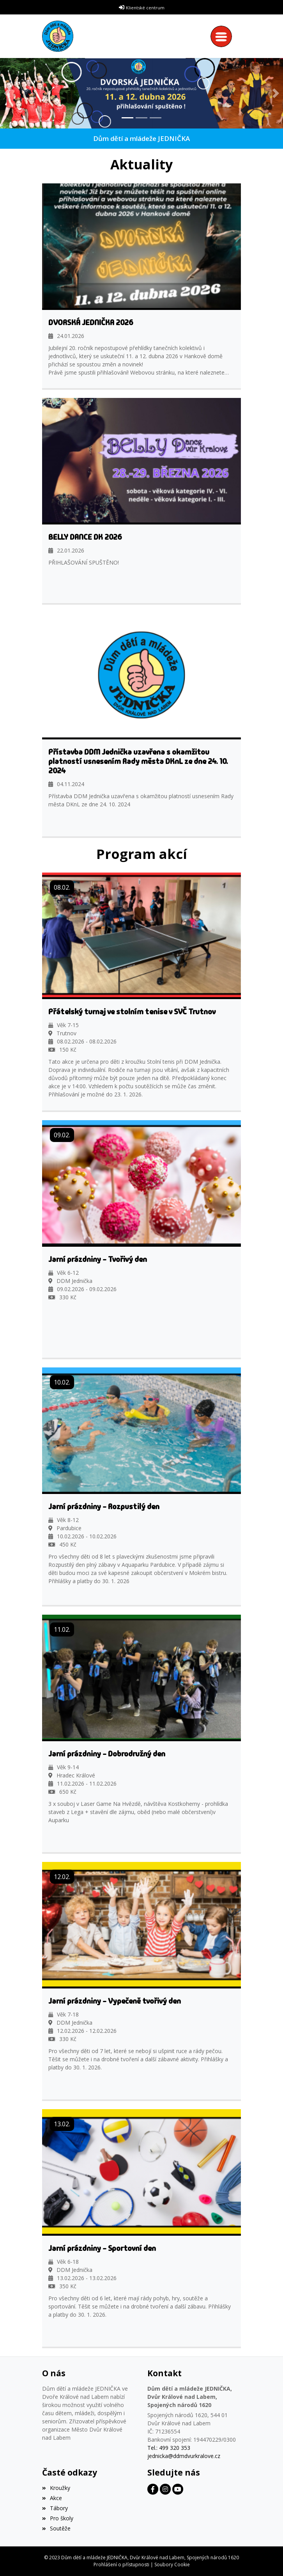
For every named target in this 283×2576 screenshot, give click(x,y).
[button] (7, 93)
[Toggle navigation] (223, 36)
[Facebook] (152, 2489)
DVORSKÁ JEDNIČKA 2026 (90, 322)
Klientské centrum (145, 8)
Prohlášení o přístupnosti (121, 2564)
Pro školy (57, 2518)
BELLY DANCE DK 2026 (85, 537)
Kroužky (56, 2488)
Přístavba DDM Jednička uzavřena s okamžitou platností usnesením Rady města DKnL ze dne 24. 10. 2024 (138, 761)
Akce (52, 2498)
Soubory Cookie (172, 2564)
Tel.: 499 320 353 (168, 2447)
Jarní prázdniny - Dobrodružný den (106, 1753)
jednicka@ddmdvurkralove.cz (183, 2456)
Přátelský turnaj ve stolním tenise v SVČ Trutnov (132, 1011)
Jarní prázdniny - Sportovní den (102, 2248)
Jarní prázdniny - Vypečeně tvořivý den (114, 2001)
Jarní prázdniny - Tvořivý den (97, 1259)
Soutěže (56, 2528)
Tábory (55, 2508)
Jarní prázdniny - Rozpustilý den (103, 1506)
